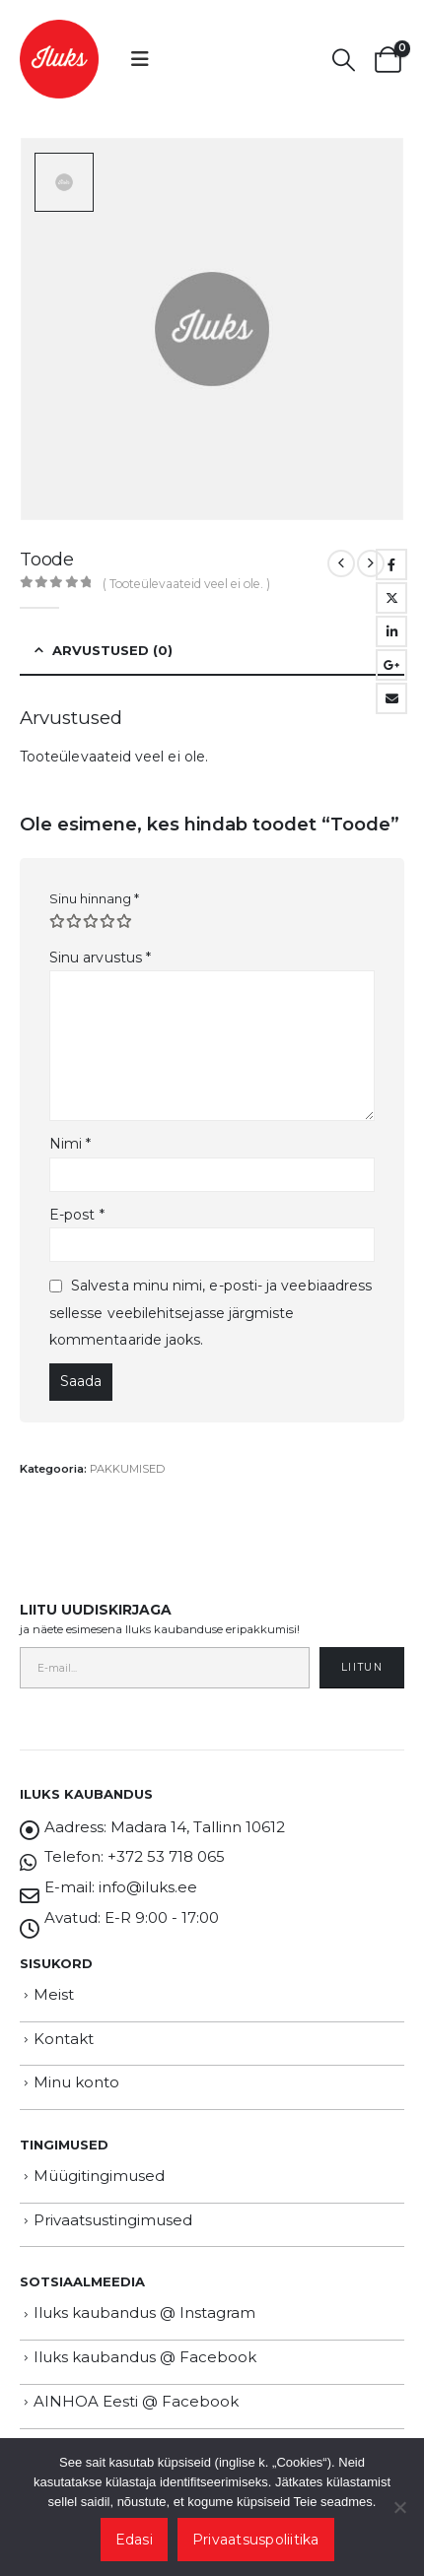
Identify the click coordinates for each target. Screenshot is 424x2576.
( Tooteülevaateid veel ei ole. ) (186, 583)
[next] (371, 563)
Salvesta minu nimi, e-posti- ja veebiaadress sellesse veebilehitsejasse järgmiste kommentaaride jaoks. (210, 1313)
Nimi (70, 1144)
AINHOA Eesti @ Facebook (136, 2401)
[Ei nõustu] (399, 2507)
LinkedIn (391, 631)
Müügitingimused (99, 2175)
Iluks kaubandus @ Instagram (144, 2312)
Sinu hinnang (94, 898)
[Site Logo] (59, 59)
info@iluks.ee (148, 1887)
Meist (54, 1994)
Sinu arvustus (100, 957)
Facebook (391, 564)
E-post (77, 1214)
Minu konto (76, 2082)
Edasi (134, 2539)
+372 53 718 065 (166, 1856)
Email (391, 698)
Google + (391, 665)
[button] (140, 59)
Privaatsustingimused (113, 2220)
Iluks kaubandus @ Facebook (145, 2356)
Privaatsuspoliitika (255, 2539)
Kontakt (64, 2038)
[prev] (341, 563)
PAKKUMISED (127, 1469)
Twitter (391, 598)
